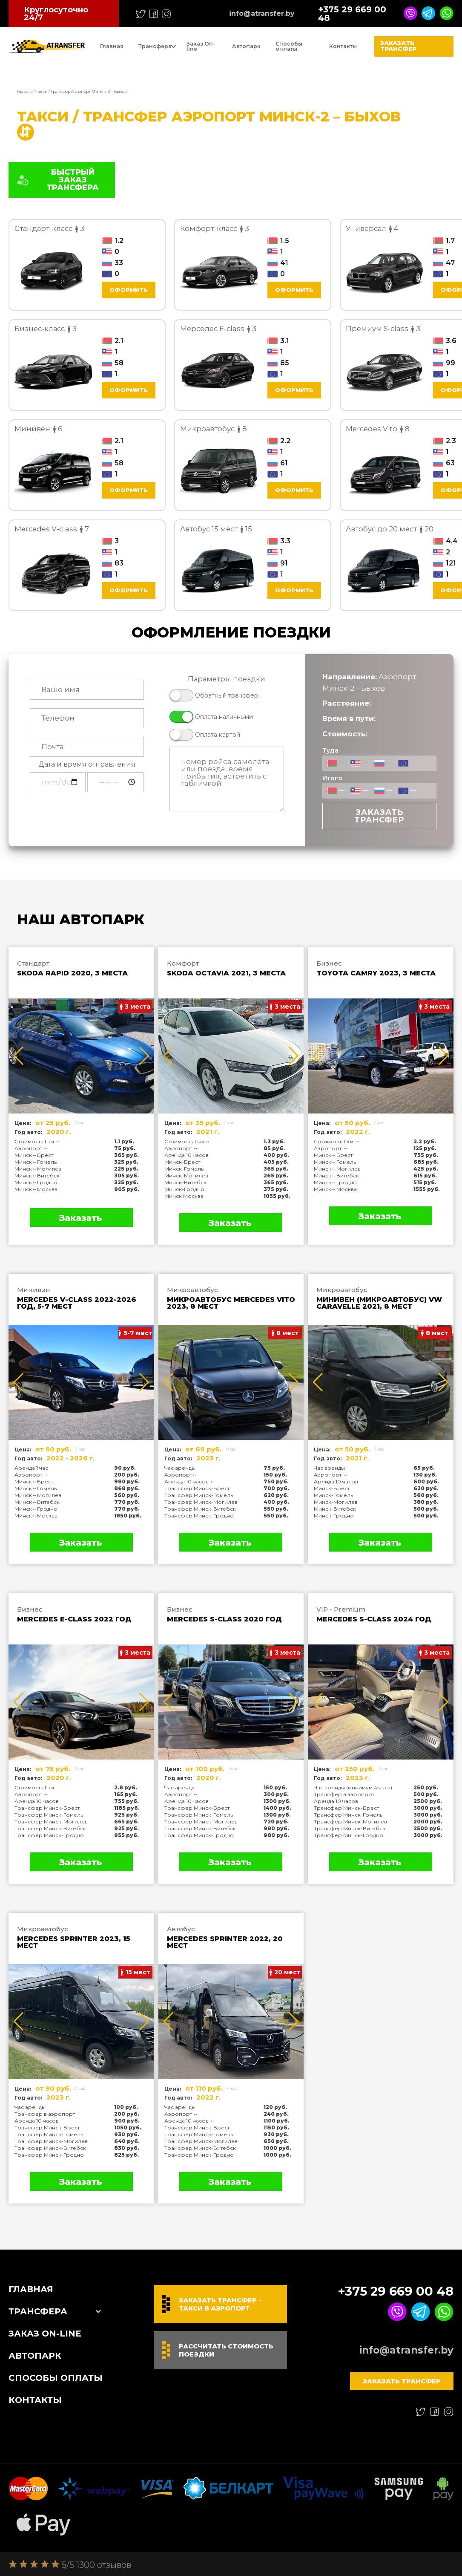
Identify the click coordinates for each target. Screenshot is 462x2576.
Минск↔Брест (33, 1155)
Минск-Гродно (184, 1189)
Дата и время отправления (86, 764)
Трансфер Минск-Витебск (200, 1509)
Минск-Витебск (185, 1182)
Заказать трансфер (398, 46)
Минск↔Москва (35, 1189)
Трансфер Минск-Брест (197, 1488)
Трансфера (155, 46)
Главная (111, 46)
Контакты (343, 46)
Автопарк (246, 46)
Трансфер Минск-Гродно (199, 1515)
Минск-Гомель (184, 1168)
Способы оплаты (288, 46)
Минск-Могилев (186, 1175)
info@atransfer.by (262, 13)
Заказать (80, 1218)
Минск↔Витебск (37, 1175)
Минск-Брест (182, 1162)
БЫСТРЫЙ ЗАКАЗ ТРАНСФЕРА (57, 179)
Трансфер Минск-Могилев (201, 1502)
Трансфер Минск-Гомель (198, 1495)
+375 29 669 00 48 (352, 13)
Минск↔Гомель (35, 1162)
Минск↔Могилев (37, 1168)
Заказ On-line (201, 46)
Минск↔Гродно (35, 1182)
